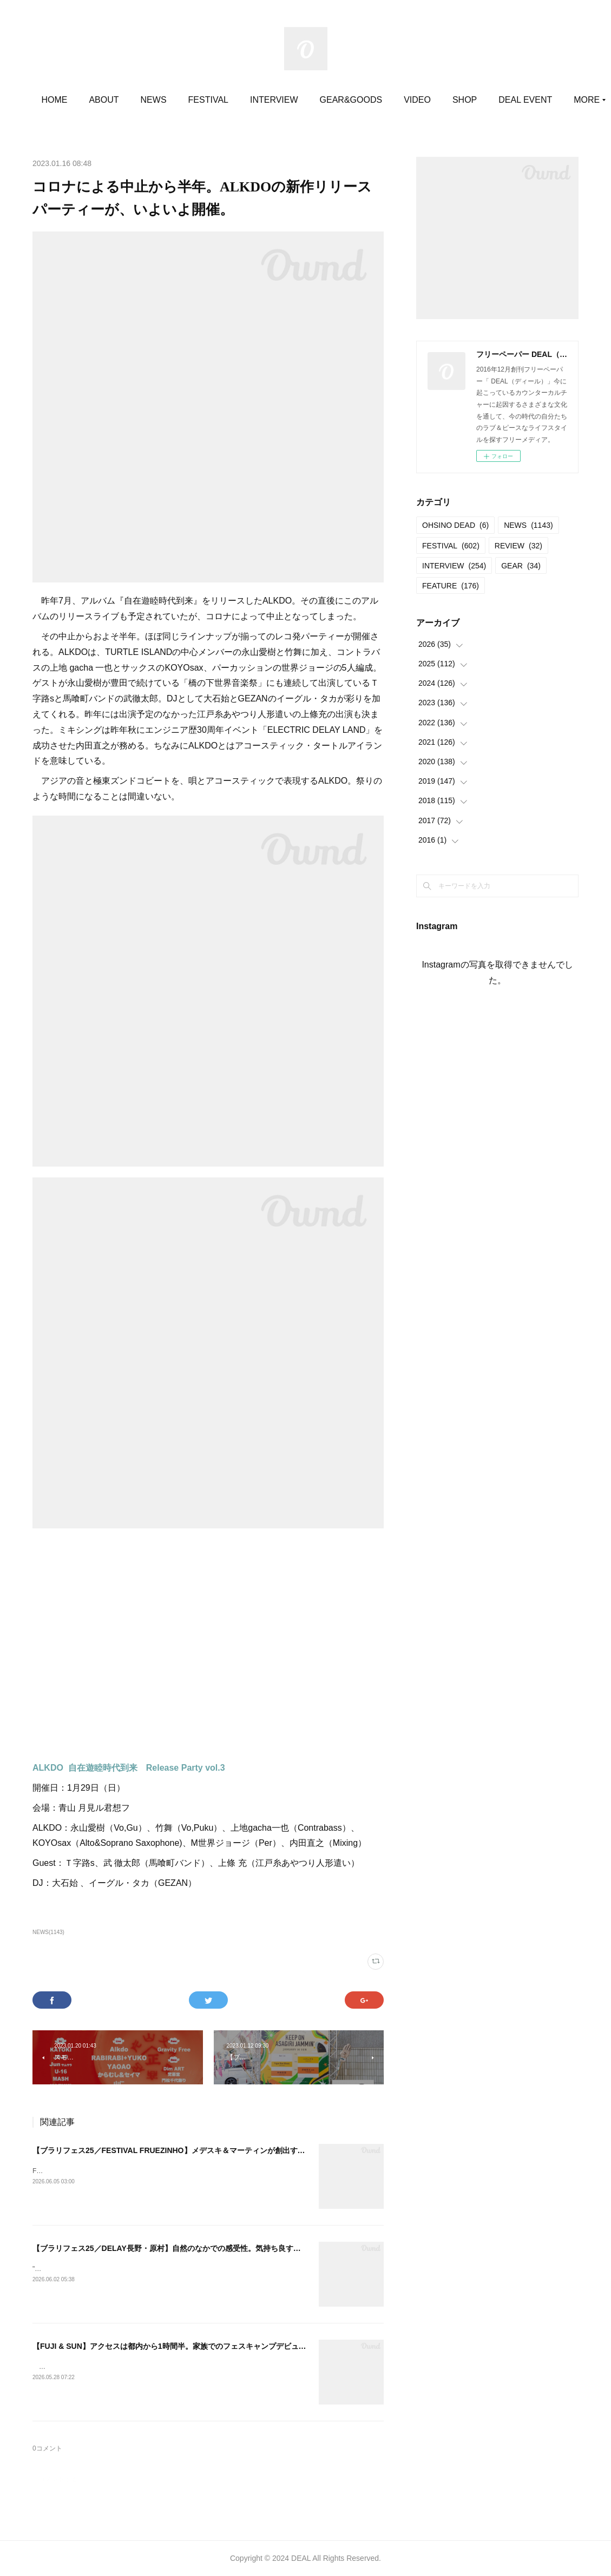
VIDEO (460, 99)
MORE (508, 99)
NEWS (196, 99)
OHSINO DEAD (455, 525)
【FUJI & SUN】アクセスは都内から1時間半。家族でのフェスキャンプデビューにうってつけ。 (195, 2346)
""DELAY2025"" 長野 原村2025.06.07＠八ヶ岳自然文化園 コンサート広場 (138, 2269)
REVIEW (518, 545)
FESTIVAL (251, 99)
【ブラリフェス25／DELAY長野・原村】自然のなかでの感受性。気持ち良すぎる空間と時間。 (193, 2248)
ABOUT (146, 99)
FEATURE (450, 585)
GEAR (521, 565)
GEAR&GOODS (393, 99)
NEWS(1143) (48, 1932)
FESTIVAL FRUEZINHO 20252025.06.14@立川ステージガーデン (127, 2171)
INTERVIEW (317, 99)
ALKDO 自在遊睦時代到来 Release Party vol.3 (128, 1767)
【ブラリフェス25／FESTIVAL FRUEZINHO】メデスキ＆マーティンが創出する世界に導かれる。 (199, 2150)
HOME (97, 99)
